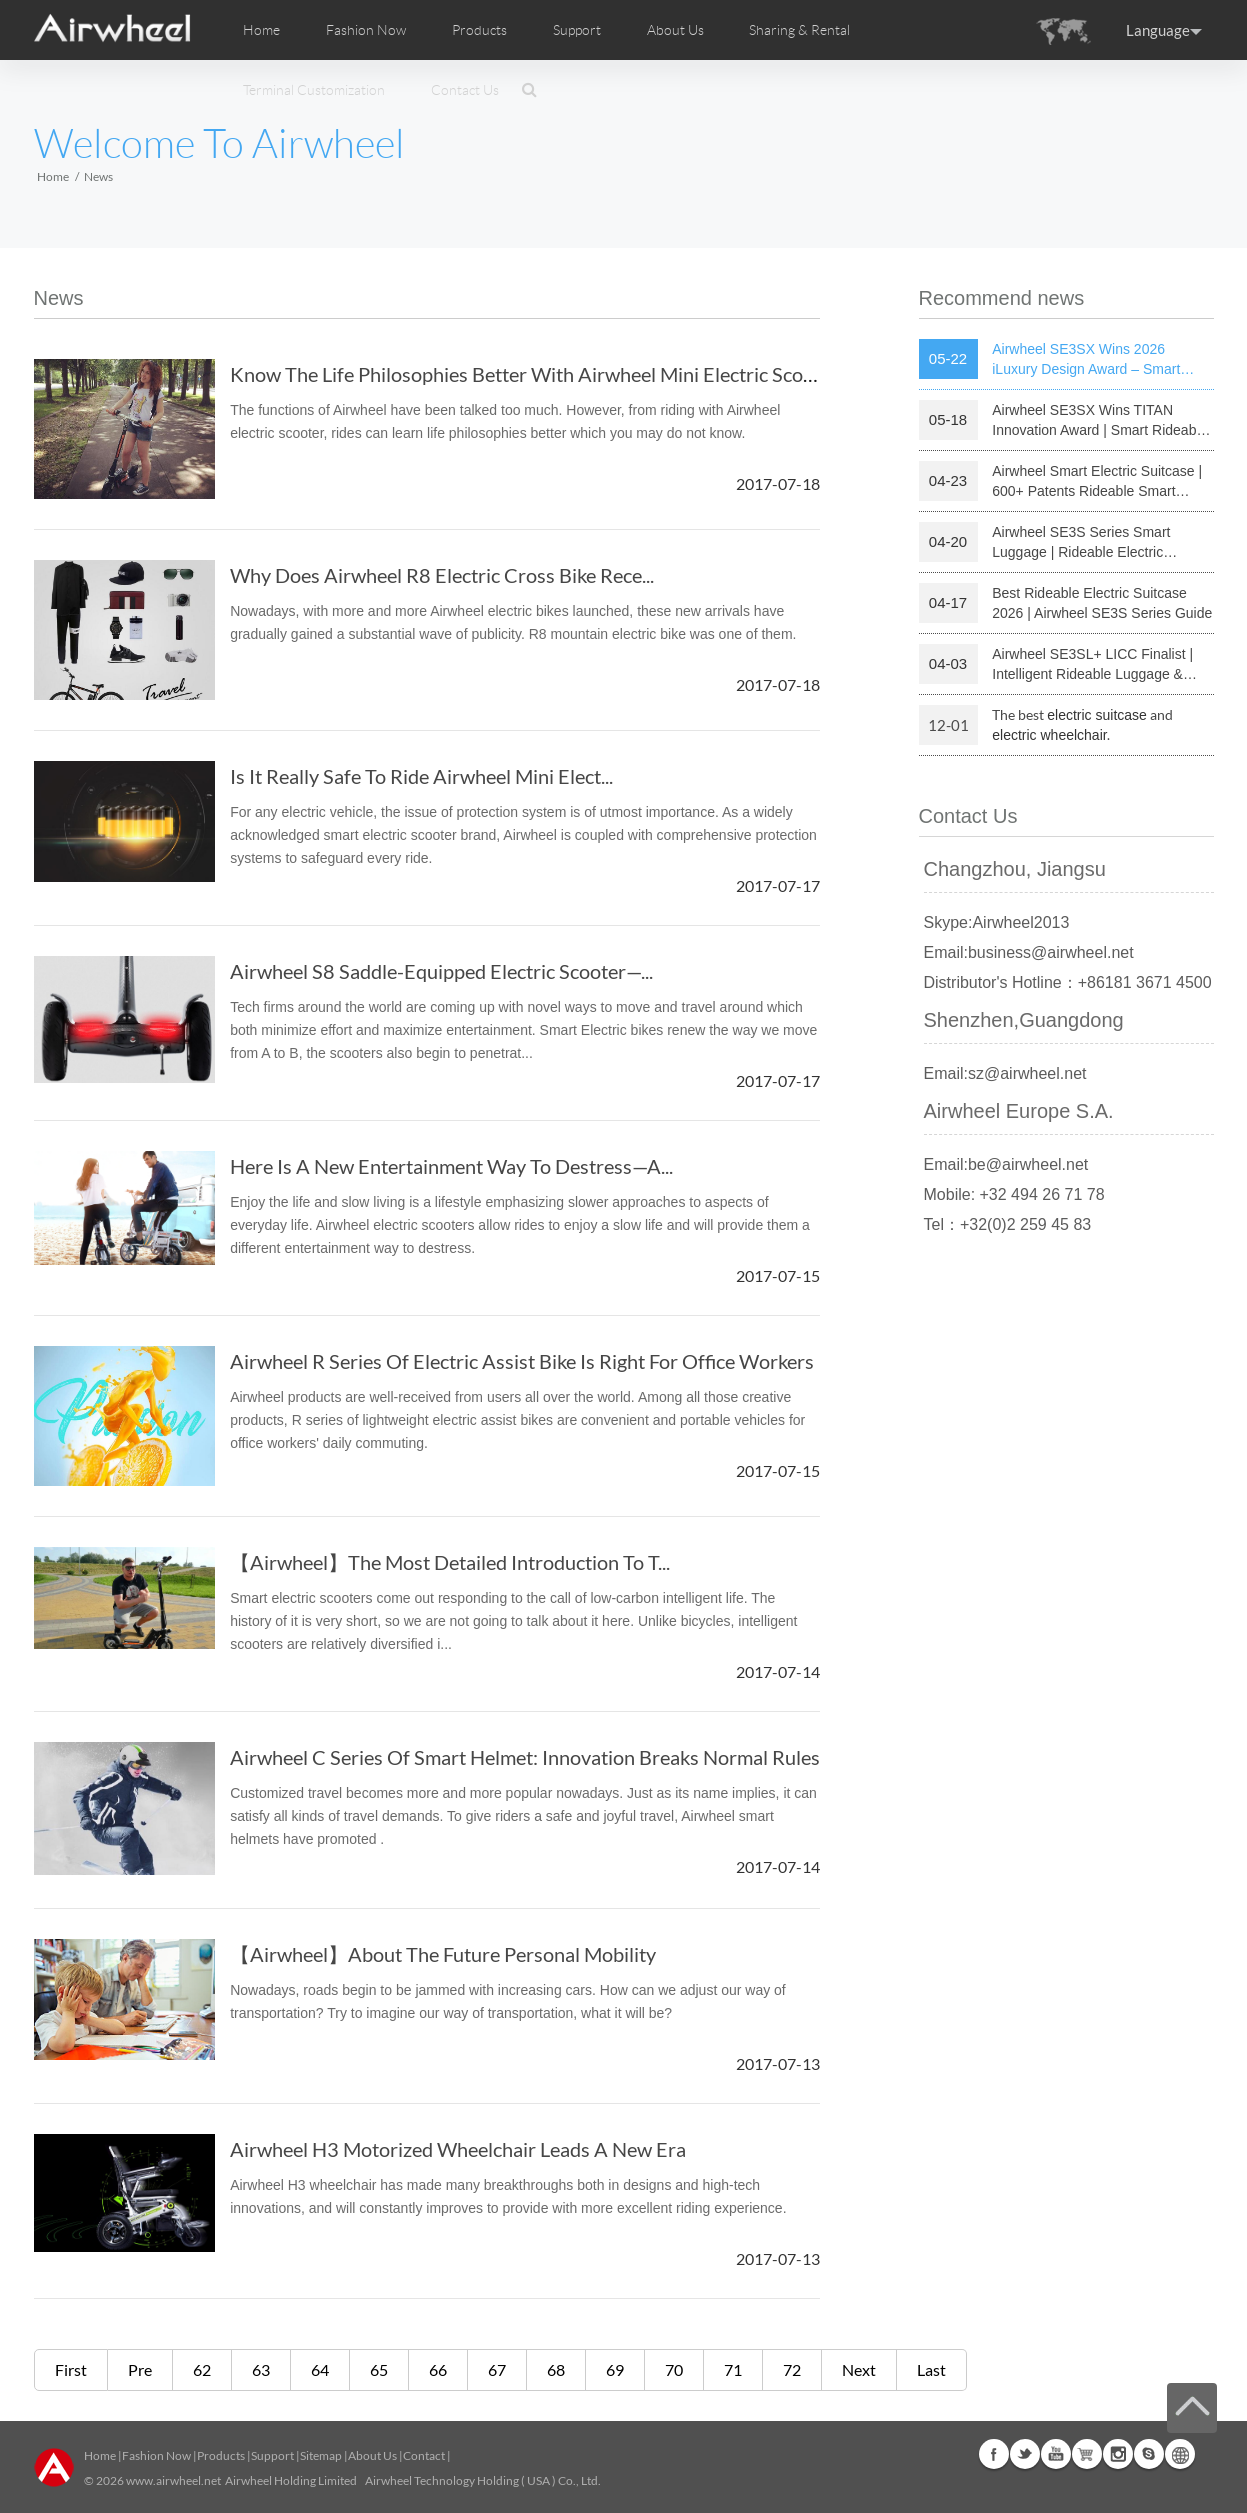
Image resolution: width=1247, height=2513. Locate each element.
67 (497, 2369)
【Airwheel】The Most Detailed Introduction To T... (450, 1562)
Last (931, 2369)
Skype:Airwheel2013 (997, 922)
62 (202, 2369)
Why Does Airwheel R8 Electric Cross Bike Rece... (442, 575)
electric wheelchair (1049, 735)
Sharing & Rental (799, 30)
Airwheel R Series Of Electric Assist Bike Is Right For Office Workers (522, 1361)
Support (577, 30)
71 (733, 2369)
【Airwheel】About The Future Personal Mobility (443, 1954)
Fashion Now (156, 2455)
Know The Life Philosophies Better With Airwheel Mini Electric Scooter (534, 374)
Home (261, 30)
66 (438, 2369)
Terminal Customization (314, 90)
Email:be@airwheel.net (1006, 1164)
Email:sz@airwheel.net (1005, 1073)
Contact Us (465, 90)
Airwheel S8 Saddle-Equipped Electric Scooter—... (441, 971)
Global (1180, 2454)
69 (615, 2369)
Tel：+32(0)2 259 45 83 (1008, 1224)
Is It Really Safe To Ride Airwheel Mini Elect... (421, 776)
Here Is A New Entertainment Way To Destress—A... (451, 1166)
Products (479, 30)
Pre (140, 2369)
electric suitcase (1097, 715)
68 (556, 2369)
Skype (1149, 2454)
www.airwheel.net (173, 2480)
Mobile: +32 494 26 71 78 (1014, 1194)
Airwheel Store (1087, 2454)
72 (792, 2369)
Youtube (1056, 2454)
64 (320, 2369)
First (71, 2369)
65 (379, 2369)
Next (859, 2369)
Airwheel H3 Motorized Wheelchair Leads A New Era (458, 2149)
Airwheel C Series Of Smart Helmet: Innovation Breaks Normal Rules (525, 1757)
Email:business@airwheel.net (1029, 952)
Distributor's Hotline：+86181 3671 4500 (1068, 982)
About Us (372, 2455)
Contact (424, 2455)
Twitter (1025, 2454)
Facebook (994, 2454)
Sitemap (321, 2455)
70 (674, 2369)
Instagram (1118, 2454)
